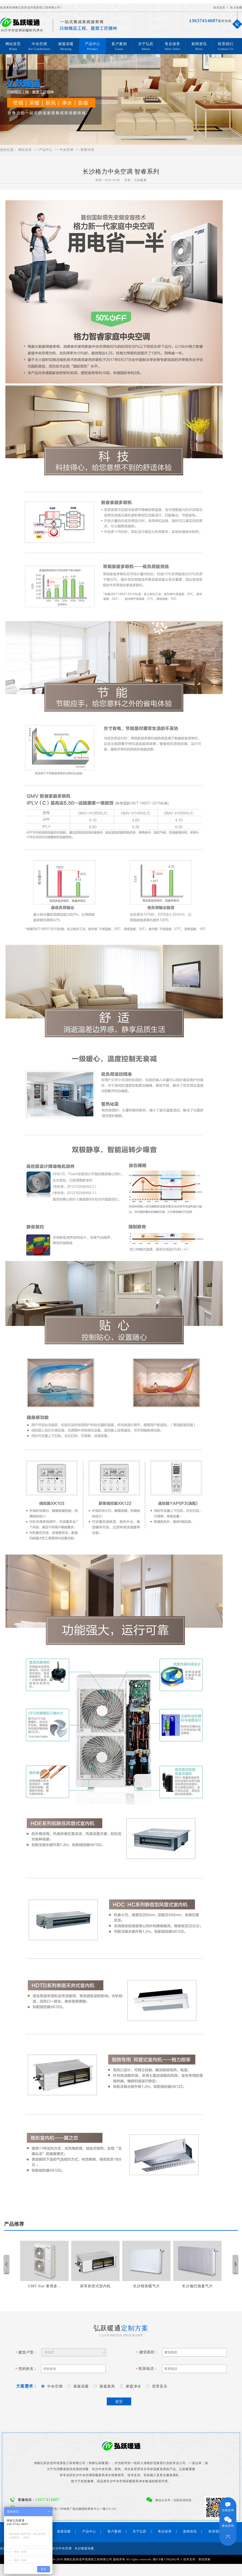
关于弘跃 (146, 46)
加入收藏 (236, 7)
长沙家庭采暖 (84, 2548)
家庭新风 (105, 2386)
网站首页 (13, 46)
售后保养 (172, 46)
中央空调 (39, 46)
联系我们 (226, 46)
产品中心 (92, 46)
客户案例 (119, 46)
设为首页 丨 (221, 7)
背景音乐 (158, 2386)
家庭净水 (131, 2386)
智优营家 (204, 2559)
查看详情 (87, 149)
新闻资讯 (199, 46)
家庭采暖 (66, 46)
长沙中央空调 (62, 2548)
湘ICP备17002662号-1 (167, 2559)
